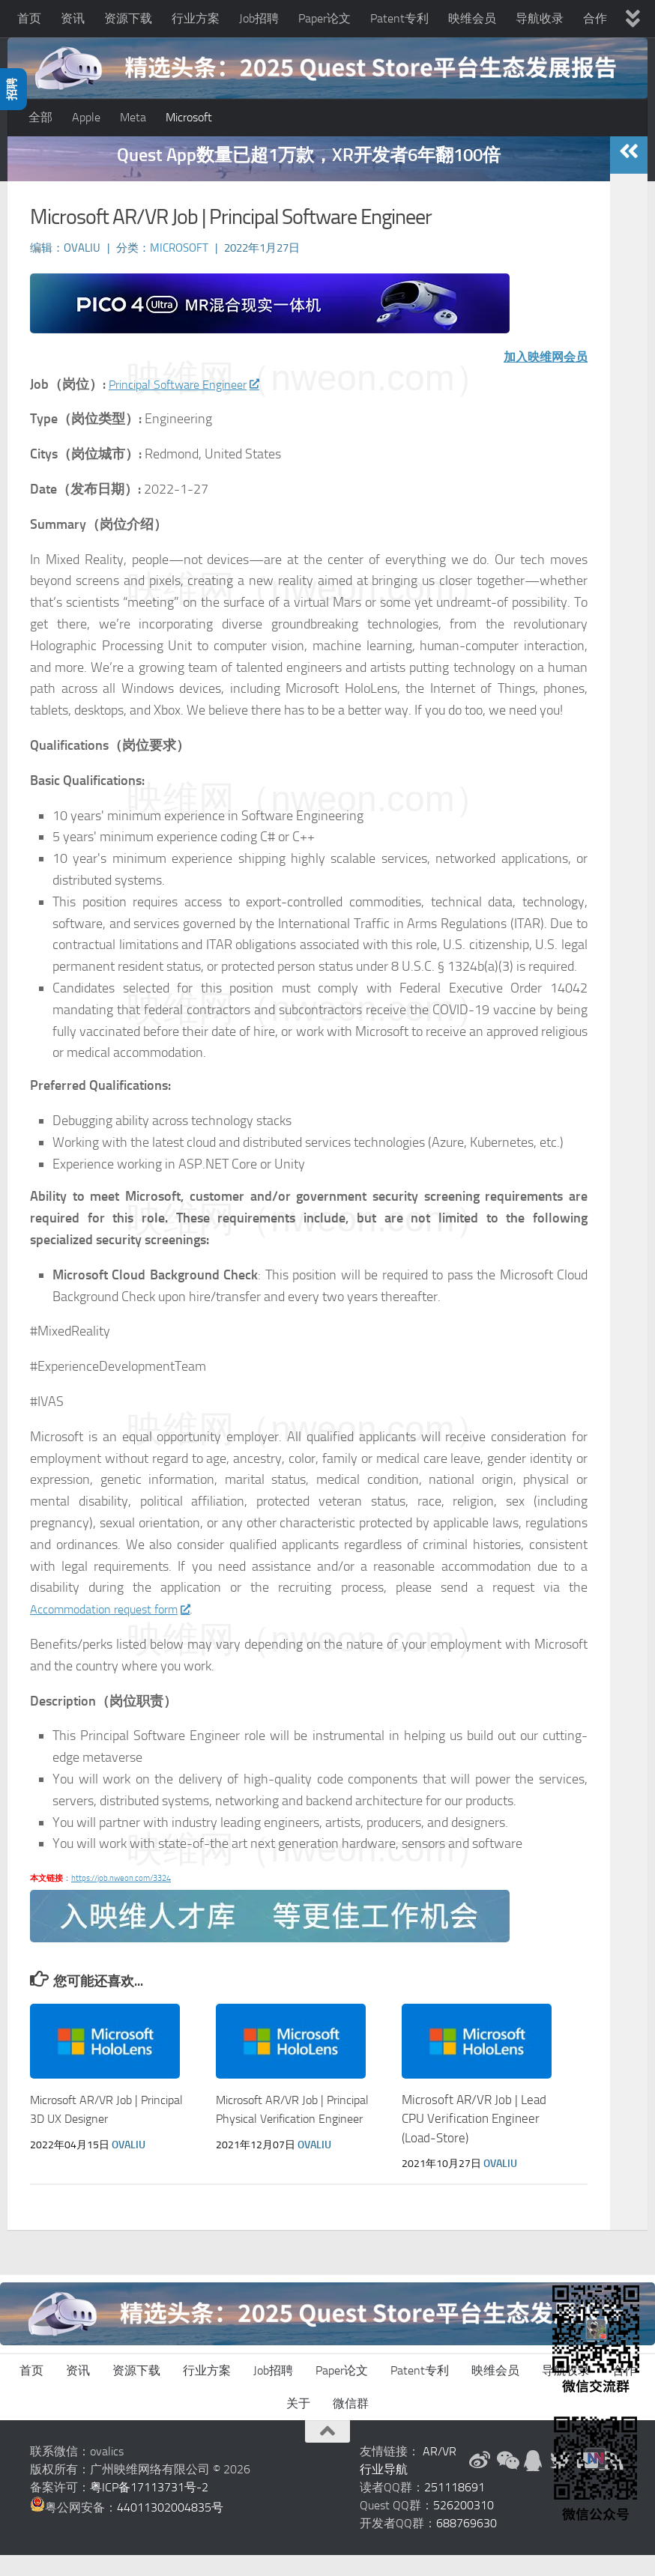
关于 (298, 2424)
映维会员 (472, 18)
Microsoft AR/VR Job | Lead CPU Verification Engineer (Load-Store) (474, 2139)
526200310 (463, 2526)
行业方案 (196, 18)
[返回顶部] (327, 2452)
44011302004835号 (170, 2528)
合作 (595, 18)
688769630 (466, 2544)
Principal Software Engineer (193, 405)
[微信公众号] (506, 2481)
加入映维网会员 (540, 377)
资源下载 (128, 18)
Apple (86, 117)
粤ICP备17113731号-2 (149, 2508)
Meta (133, 117)
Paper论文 (324, 18)
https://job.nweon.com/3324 (121, 1899)
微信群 (351, 2424)
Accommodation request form (119, 1630)
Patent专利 (399, 18)
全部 (40, 117)
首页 (29, 18)
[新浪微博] (479, 2481)
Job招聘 (259, 18)
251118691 (454, 2508)
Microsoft (189, 117)
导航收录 (540, 18)
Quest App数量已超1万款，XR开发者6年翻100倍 (309, 176)
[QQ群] (533, 2481)
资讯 (73, 18)
